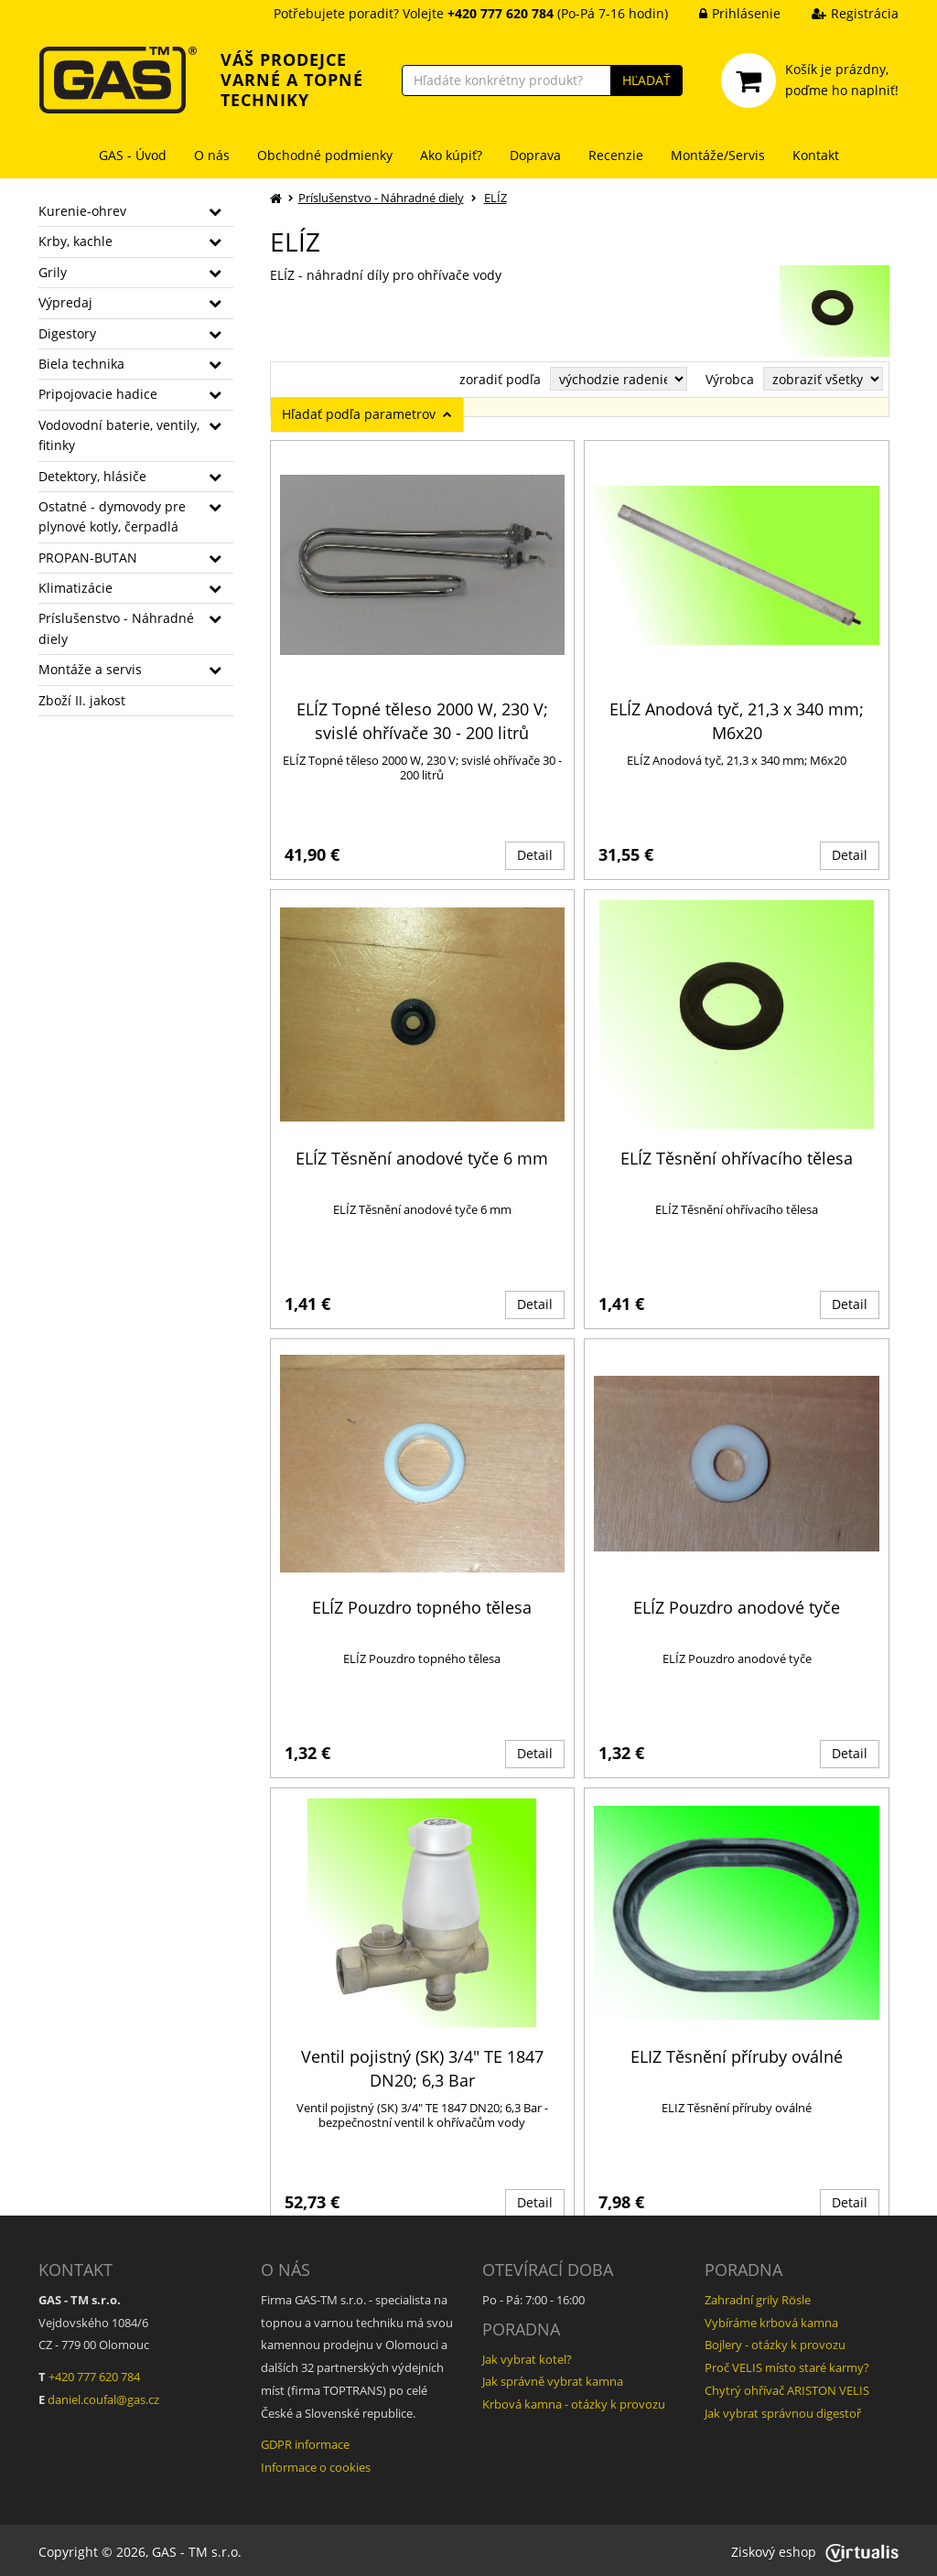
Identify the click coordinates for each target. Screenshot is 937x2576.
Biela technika (81, 363)
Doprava (535, 155)
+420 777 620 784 (94, 2374)
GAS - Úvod (133, 155)
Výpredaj (65, 302)
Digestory (67, 333)
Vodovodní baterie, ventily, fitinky (118, 435)
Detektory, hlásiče (92, 476)
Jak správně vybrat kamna (552, 2378)
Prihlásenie (726, 13)
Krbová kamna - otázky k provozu (573, 2400)
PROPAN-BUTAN (87, 557)
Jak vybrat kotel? (527, 2355)
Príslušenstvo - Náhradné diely (116, 628)
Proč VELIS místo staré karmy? (787, 2364)
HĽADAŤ (646, 80)
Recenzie (615, 155)
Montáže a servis (90, 669)
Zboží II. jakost (81, 700)
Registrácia (841, 13)
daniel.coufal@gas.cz (103, 2396)
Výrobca (729, 379)
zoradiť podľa (500, 379)
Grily (52, 272)
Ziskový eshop (815, 2548)
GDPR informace (305, 2441)
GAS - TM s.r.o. (197, 2548)
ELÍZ (495, 197)
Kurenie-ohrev (82, 211)
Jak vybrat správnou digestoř (783, 2409)
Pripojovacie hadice (97, 393)
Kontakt (815, 155)
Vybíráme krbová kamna (771, 2319)
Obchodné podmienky (325, 155)
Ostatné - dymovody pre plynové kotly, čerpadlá (112, 516)
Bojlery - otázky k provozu (775, 2342)
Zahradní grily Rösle (758, 2297)
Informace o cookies (316, 2463)
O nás (212, 155)
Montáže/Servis (718, 155)
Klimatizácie (75, 587)
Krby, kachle (75, 241)
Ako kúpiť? (451, 155)
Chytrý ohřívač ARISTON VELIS (787, 2386)
